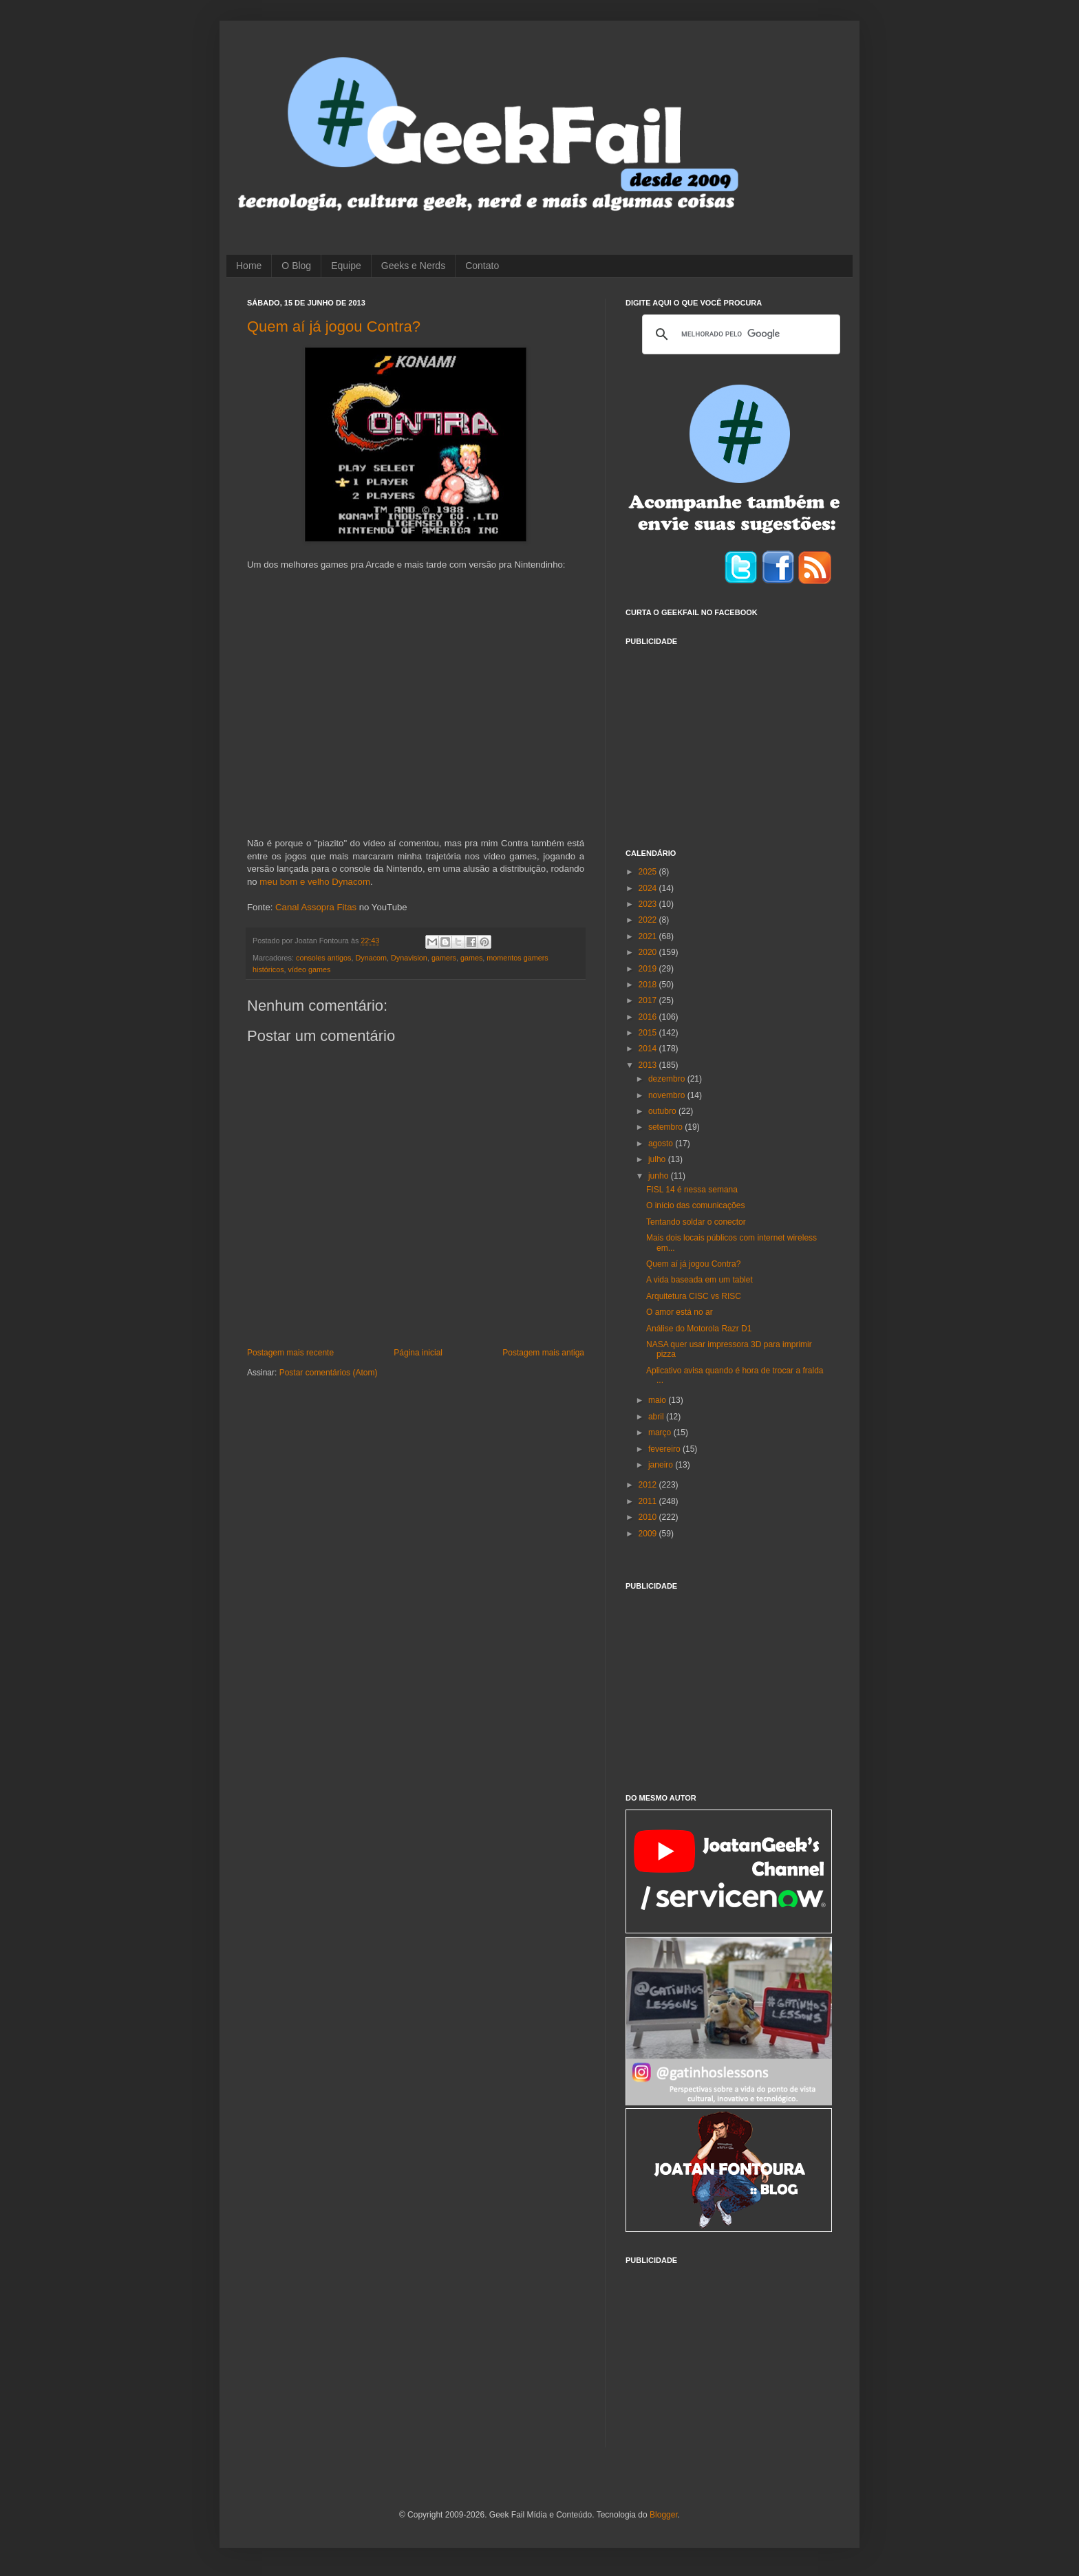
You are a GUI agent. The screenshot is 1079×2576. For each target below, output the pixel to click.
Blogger (664, 2515)
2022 (649, 920)
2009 (649, 1533)
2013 (649, 1065)
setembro (666, 1127)
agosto (661, 1143)
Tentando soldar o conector (696, 1222)
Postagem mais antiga (543, 1352)
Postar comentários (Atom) (328, 1372)
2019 (649, 969)
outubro (663, 1111)
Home (248, 265)
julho (658, 1159)
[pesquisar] (739, 334)
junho (659, 1176)
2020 (649, 952)
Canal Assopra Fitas (315, 907)
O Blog (296, 265)
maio (658, 1400)
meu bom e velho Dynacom (314, 882)
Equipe (346, 265)
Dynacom (371, 958)
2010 (649, 1517)
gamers (443, 958)
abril (657, 1416)
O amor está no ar (679, 1312)
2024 (649, 888)
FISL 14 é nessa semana (692, 1189)
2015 (649, 1033)
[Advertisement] (729, 739)
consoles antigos (323, 958)
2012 (649, 1485)
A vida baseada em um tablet (699, 1280)
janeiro (661, 1465)
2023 (649, 904)
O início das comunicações (695, 1205)
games (471, 958)
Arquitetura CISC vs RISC (693, 1296)
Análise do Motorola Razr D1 (698, 1328)
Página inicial (418, 1352)
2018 (649, 984)
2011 (649, 1501)
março (661, 1432)
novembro (667, 1095)
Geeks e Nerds (413, 265)
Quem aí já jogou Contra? (333, 326)
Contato (482, 265)
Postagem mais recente (290, 1352)
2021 (649, 936)
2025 (649, 872)
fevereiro (665, 1449)
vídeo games (309, 969)
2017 (649, 1000)
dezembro (667, 1079)
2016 (649, 1017)
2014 (649, 1048)
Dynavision (409, 958)
